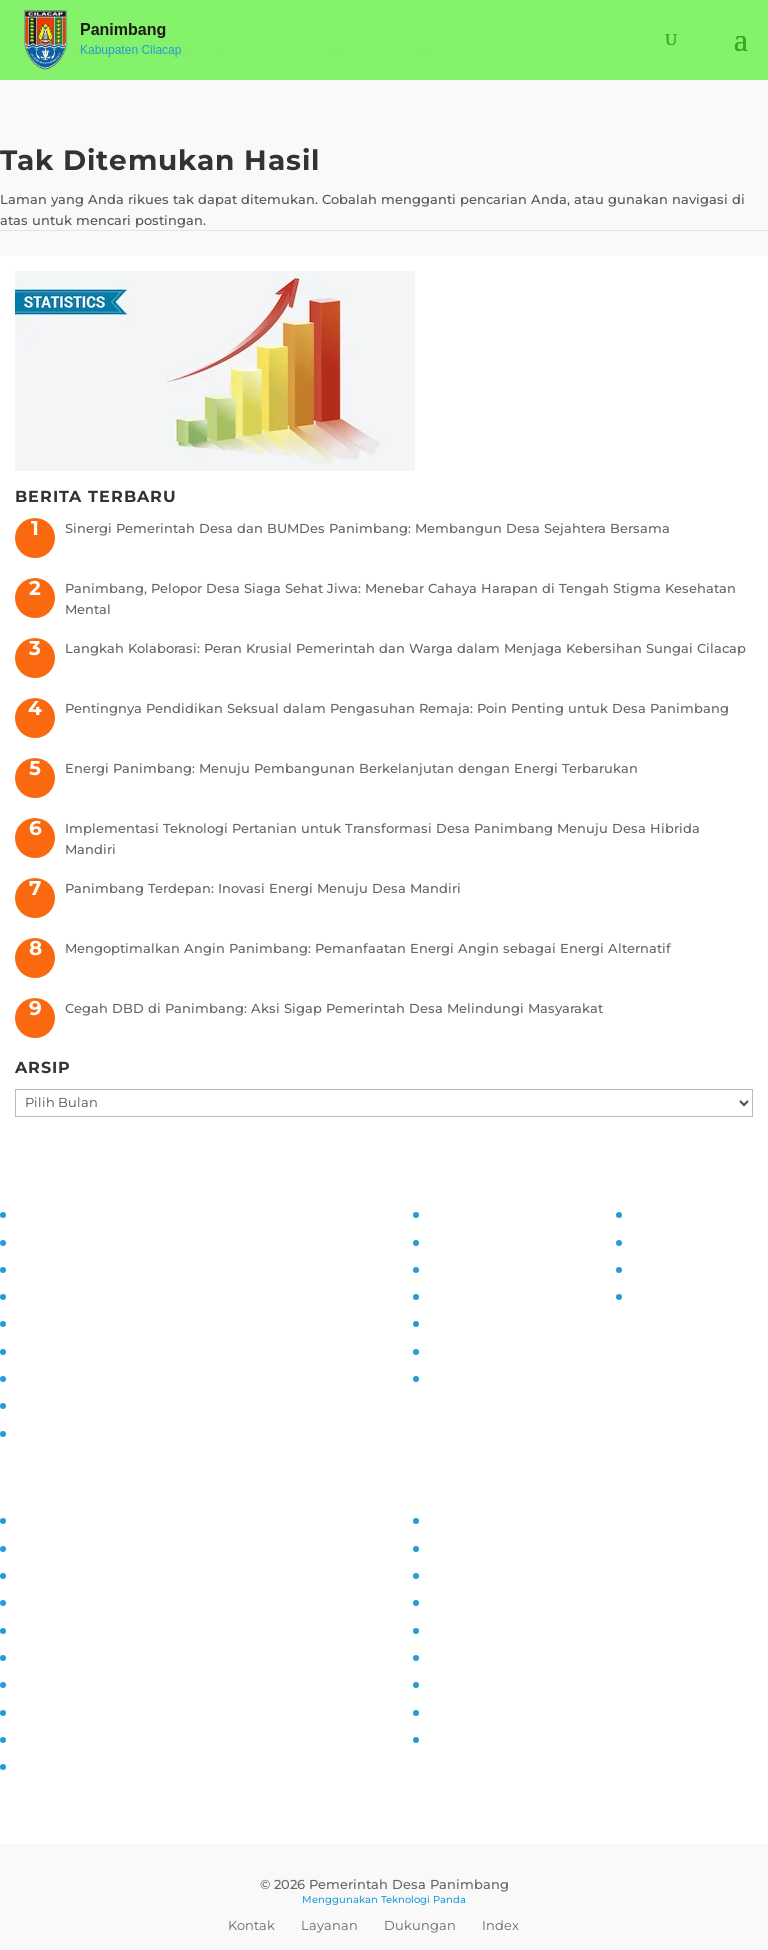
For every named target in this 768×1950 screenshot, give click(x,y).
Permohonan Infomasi (502, 1377)
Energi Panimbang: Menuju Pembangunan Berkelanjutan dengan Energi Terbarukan (351, 768)
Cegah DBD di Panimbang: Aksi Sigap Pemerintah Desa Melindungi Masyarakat (334, 1008)
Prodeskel (663, 1241)
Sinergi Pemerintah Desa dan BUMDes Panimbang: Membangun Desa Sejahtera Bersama (367, 528)
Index (500, 1925)
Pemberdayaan (65, 1601)
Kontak (251, 1925)
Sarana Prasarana (484, 1547)
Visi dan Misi (56, 1268)
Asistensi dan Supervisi (92, 1295)
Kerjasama (462, 1683)
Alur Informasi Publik (498, 1295)
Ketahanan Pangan (78, 1738)
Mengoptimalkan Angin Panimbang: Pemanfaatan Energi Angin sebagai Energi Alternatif (368, 948)
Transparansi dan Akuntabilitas (118, 1432)
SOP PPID (459, 1268)
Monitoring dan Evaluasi (95, 1377)
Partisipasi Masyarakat (88, 1322)
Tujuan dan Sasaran (80, 1241)
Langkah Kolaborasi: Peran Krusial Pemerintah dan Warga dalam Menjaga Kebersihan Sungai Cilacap (405, 648)
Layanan (329, 1925)
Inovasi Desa (56, 1574)
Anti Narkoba (58, 1656)
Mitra (443, 1629)
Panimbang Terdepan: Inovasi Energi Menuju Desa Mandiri (263, 888)
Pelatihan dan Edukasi (90, 1350)
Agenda (453, 1601)
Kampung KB (59, 1547)
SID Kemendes (679, 1295)
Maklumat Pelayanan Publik (521, 1350)
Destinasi (458, 1656)
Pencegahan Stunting (87, 1711)
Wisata (450, 1711)
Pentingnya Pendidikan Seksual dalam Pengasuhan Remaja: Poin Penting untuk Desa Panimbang (397, 708)
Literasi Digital (62, 1629)
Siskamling (51, 1683)
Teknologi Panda (423, 1899)
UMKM (448, 1574)
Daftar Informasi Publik (505, 1322)
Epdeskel (661, 1268)
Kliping (451, 1738)
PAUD (33, 1765)
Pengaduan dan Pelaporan (103, 1404)
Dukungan (420, 1925)
